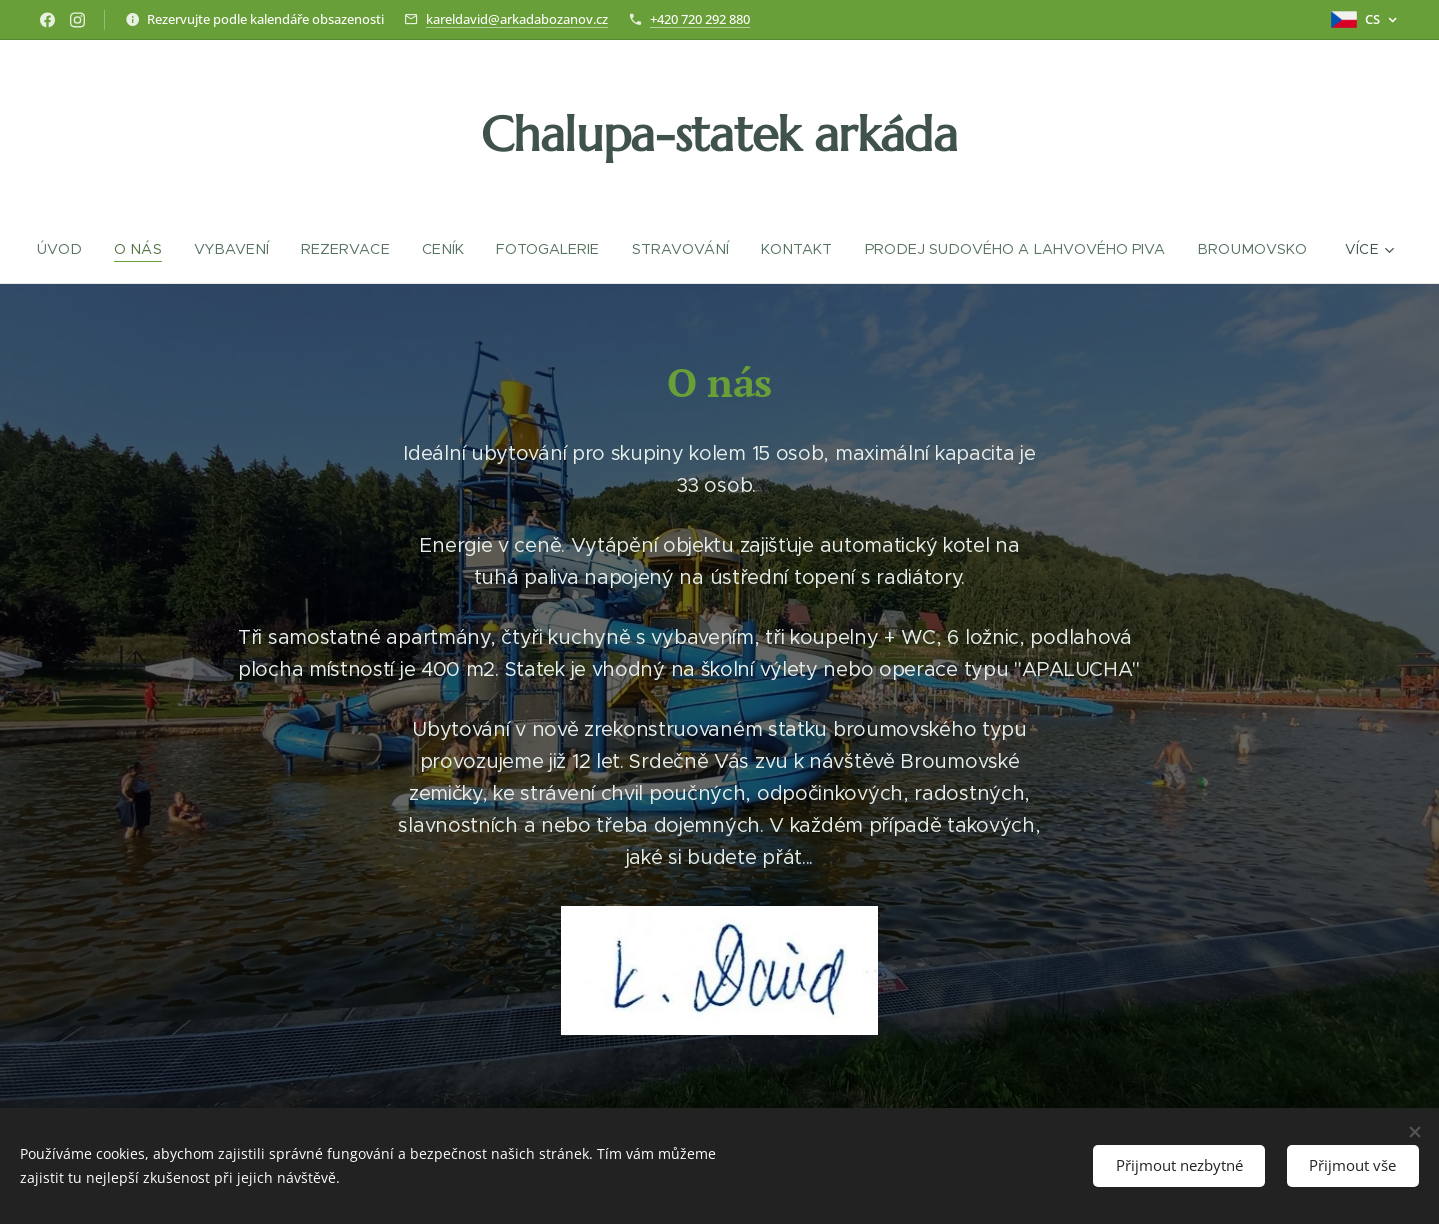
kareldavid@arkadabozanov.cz (517, 19)
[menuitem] (68, 249)
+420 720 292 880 (700, 19)
